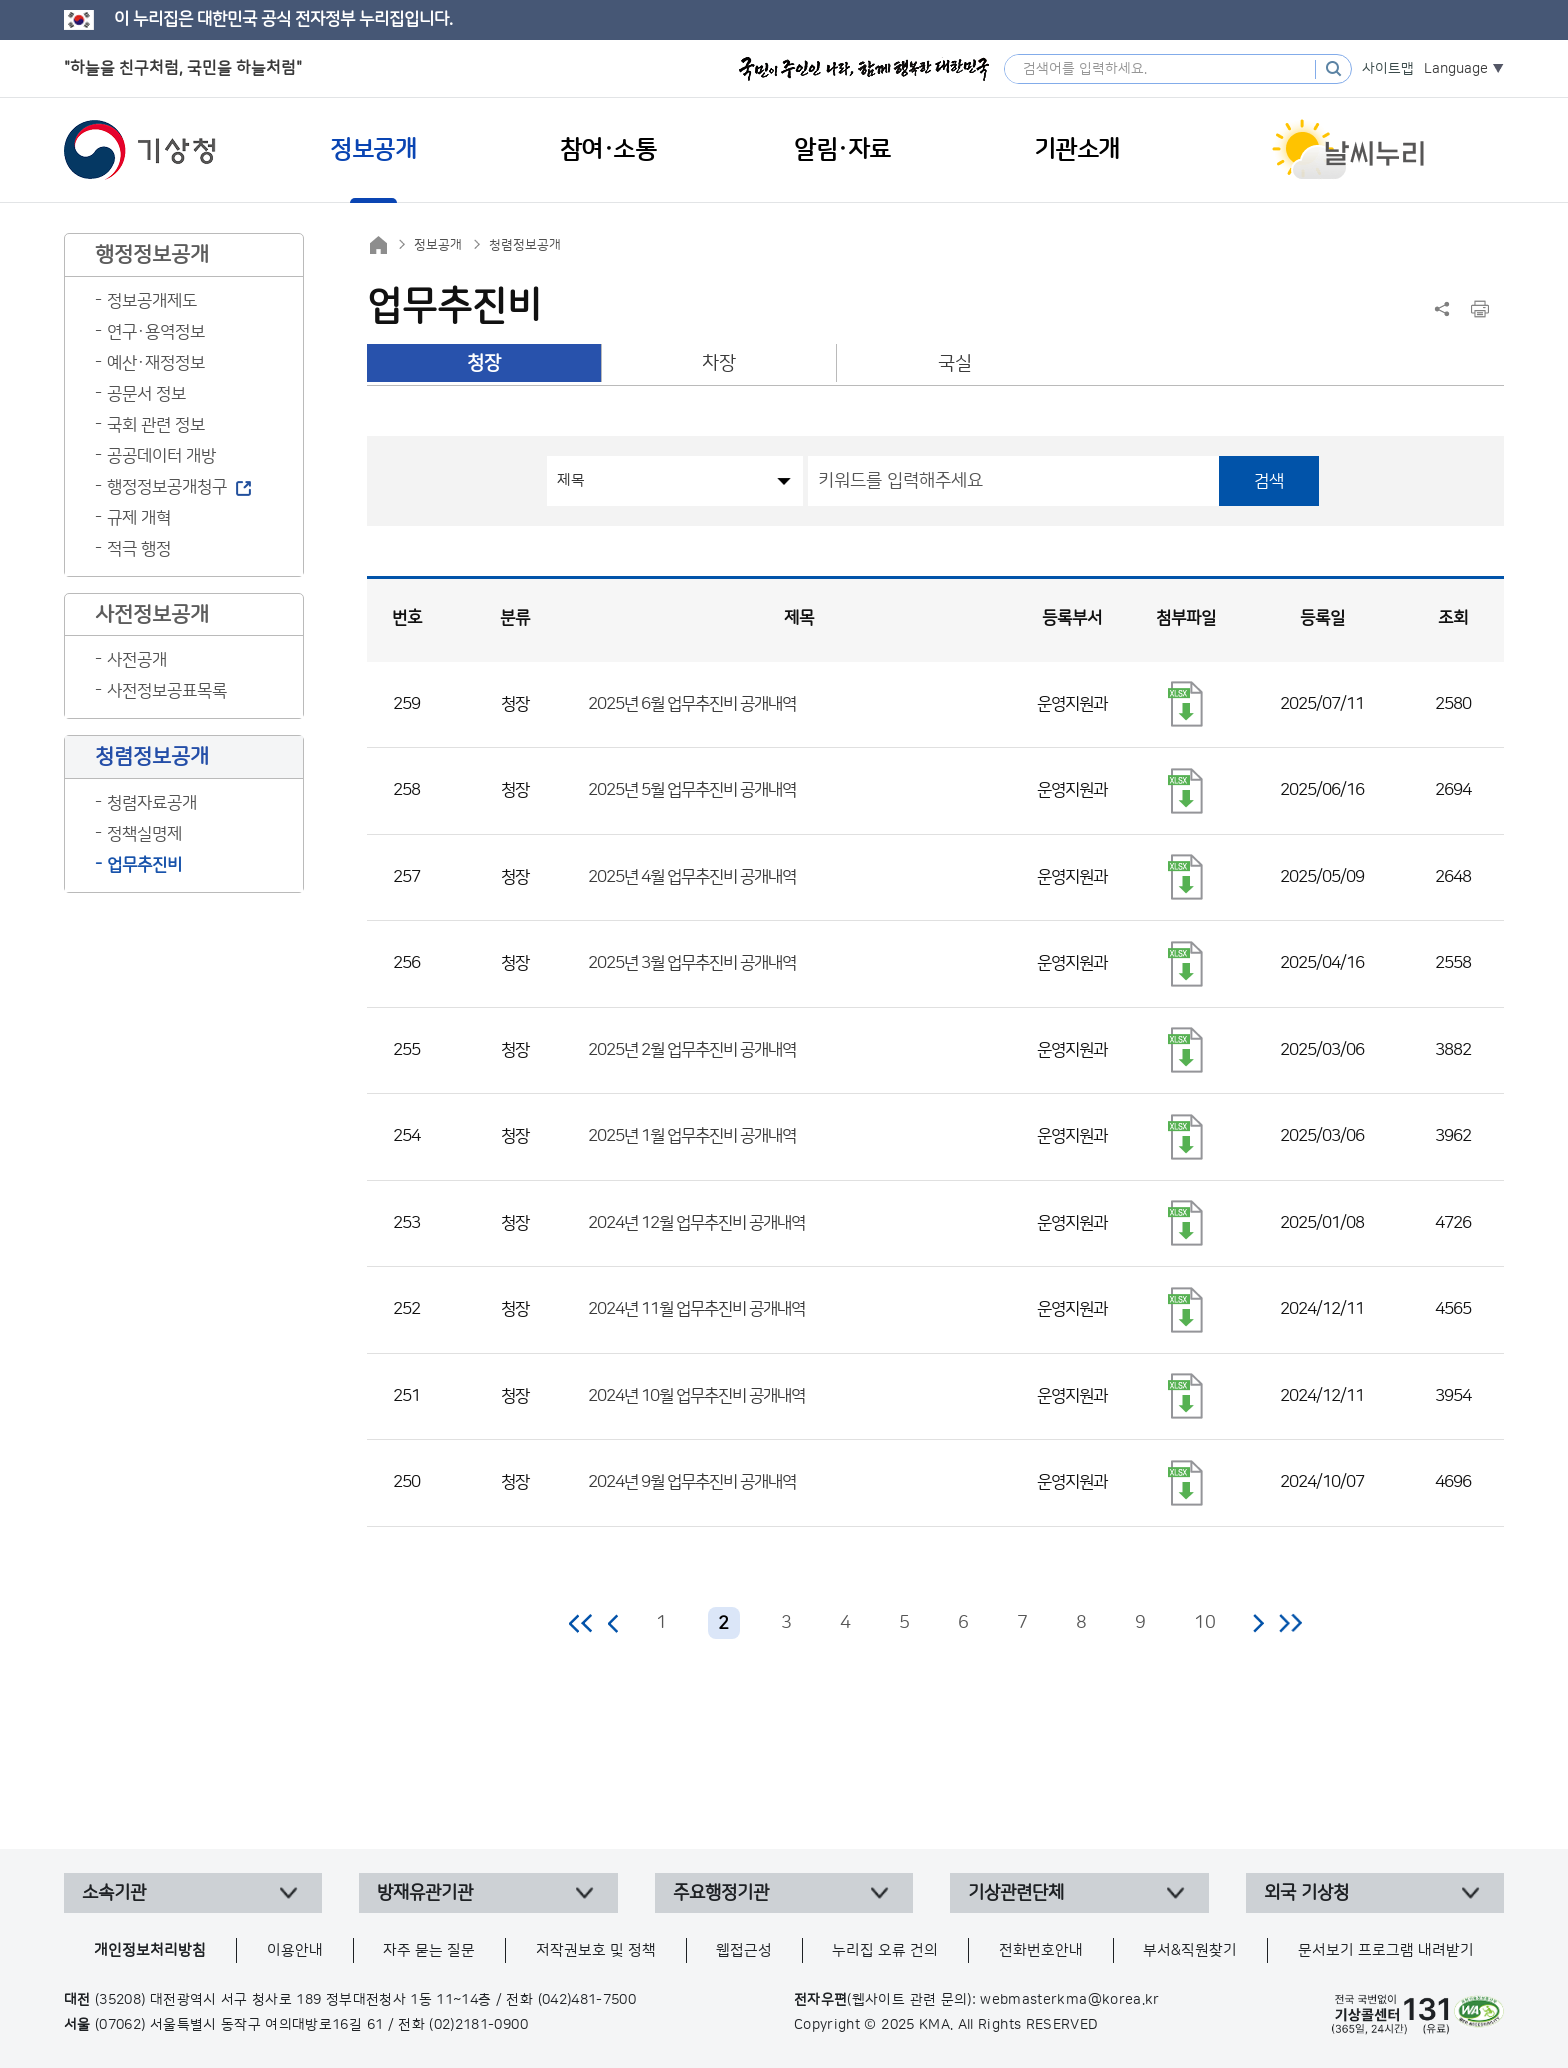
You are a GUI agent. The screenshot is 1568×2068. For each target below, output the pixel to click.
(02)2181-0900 (478, 2025)
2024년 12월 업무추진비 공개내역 (696, 1223)
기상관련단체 (1016, 1893)
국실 (955, 363)
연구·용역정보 (156, 332)
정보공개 (438, 245)
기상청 (140, 150)
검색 (1269, 481)
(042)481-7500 (587, 2000)
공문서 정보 (146, 394)
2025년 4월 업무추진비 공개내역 (692, 877)
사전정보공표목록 (167, 691)
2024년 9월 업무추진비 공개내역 (692, 1482)
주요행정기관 (721, 1893)
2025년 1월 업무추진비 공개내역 (692, 1136)
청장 (484, 363)
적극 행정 (139, 549)
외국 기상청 (1306, 1893)
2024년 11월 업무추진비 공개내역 (696, 1309)
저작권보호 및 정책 (596, 1950)
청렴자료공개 (152, 803)
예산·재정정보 (156, 363)
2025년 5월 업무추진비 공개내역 (692, 790)
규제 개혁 (139, 518)
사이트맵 (1388, 69)
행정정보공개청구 (167, 487)
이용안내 (295, 1950)
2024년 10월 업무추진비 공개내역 (696, 1396)
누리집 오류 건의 (885, 1950)
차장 (719, 363)
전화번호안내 (1041, 1950)
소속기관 (114, 1893)
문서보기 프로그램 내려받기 (1386, 1950)
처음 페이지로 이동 (581, 1623)
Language (1456, 69)
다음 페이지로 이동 (1258, 1623)
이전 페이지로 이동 (614, 1623)
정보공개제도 (152, 301)
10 (1205, 1623)
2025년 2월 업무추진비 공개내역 (692, 1050)
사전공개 (137, 660)
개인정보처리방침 (150, 1950)
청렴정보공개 (525, 245)
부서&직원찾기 (1190, 1950)
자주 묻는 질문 (429, 1950)
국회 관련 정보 (156, 425)
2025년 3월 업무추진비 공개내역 (692, 963)
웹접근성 (744, 1950)
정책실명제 (144, 834)
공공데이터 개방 (161, 456)
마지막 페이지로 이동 (1290, 1623)
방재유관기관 (425, 1893)
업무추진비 (144, 865)
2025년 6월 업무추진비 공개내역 (692, 704)
